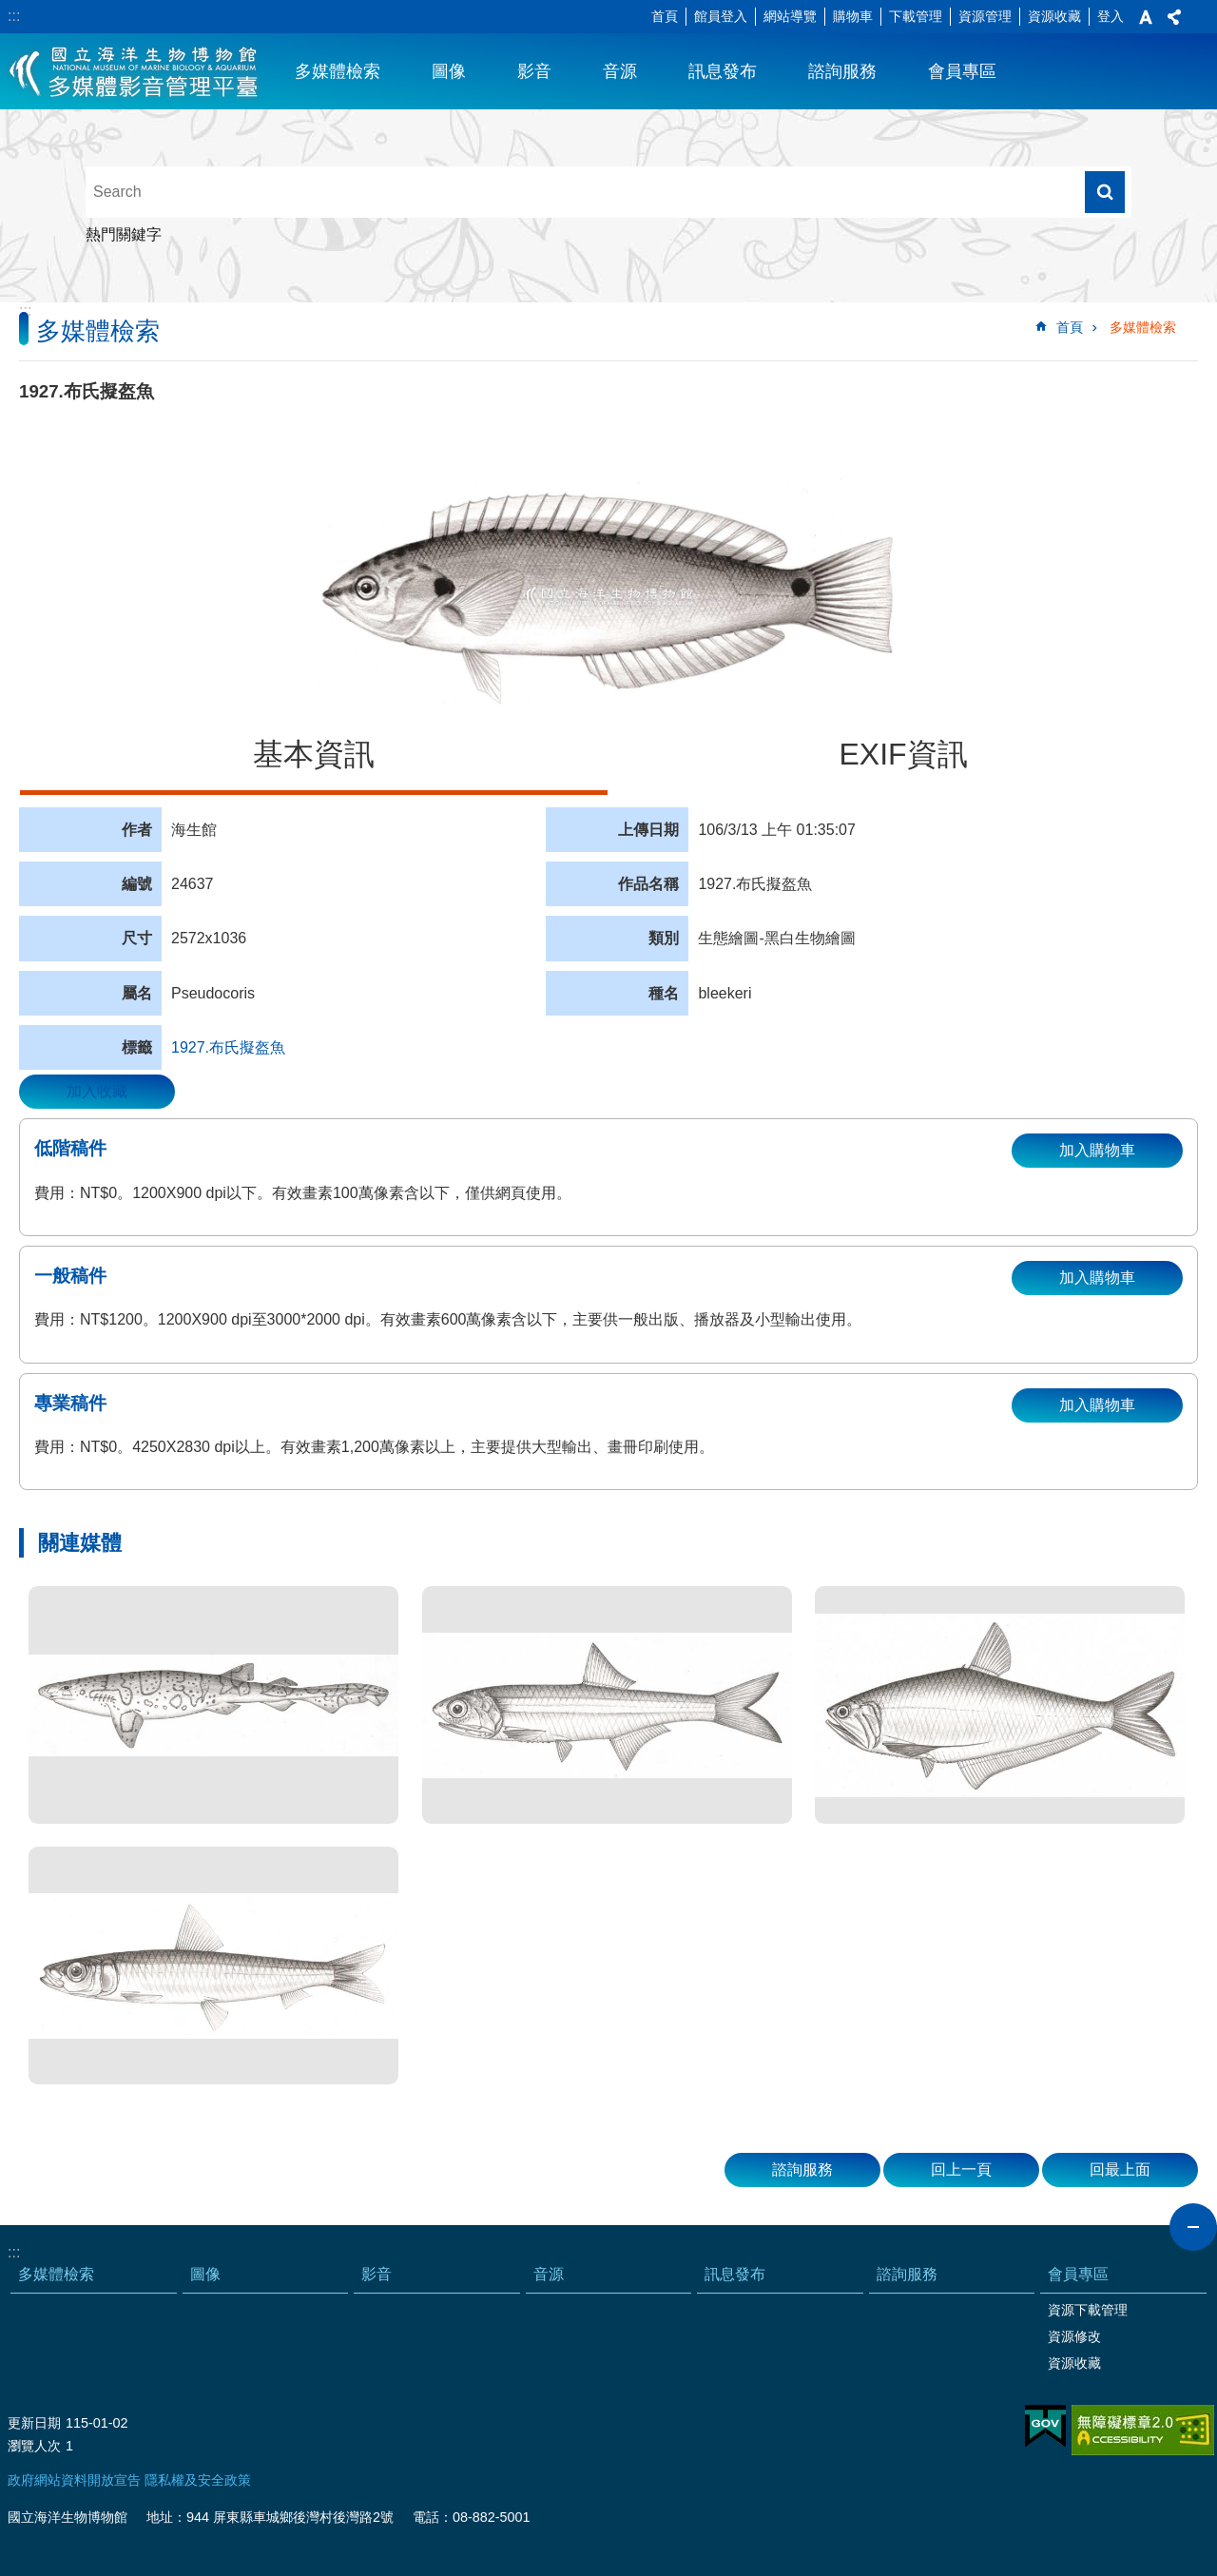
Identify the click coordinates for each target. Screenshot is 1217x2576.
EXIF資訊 (903, 754)
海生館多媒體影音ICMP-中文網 (134, 71)
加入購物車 (1097, 1150)
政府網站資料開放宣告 (74, 2480)
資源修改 (1074, 2336)
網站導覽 (790, 16)
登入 (1110, 16)
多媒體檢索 (337, 71)
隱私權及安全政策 (198, 2480)
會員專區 (962, 71)
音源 (620, 71)
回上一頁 (961, 2169)
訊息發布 (722, 71)
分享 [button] (1174, 17)
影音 (534, 71)
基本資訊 (314, 754)
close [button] (1193, 2227)
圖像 (449, 71)
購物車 (853, 16)
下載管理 (915, 16)
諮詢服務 (842, 71)
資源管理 (985, 16)
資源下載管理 (1088, 2309)
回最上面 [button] (1120, 2169)
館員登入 (720, 16)
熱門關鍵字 (124, 234)
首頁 (664, 16)
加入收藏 (97, 1091)
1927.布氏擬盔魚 (228, 1047)
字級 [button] (1145, 17)
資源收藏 (1054, 16)
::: (14, 16)
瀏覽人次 (34, 2445)
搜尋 (1105, 192)
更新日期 (34, 2423)
